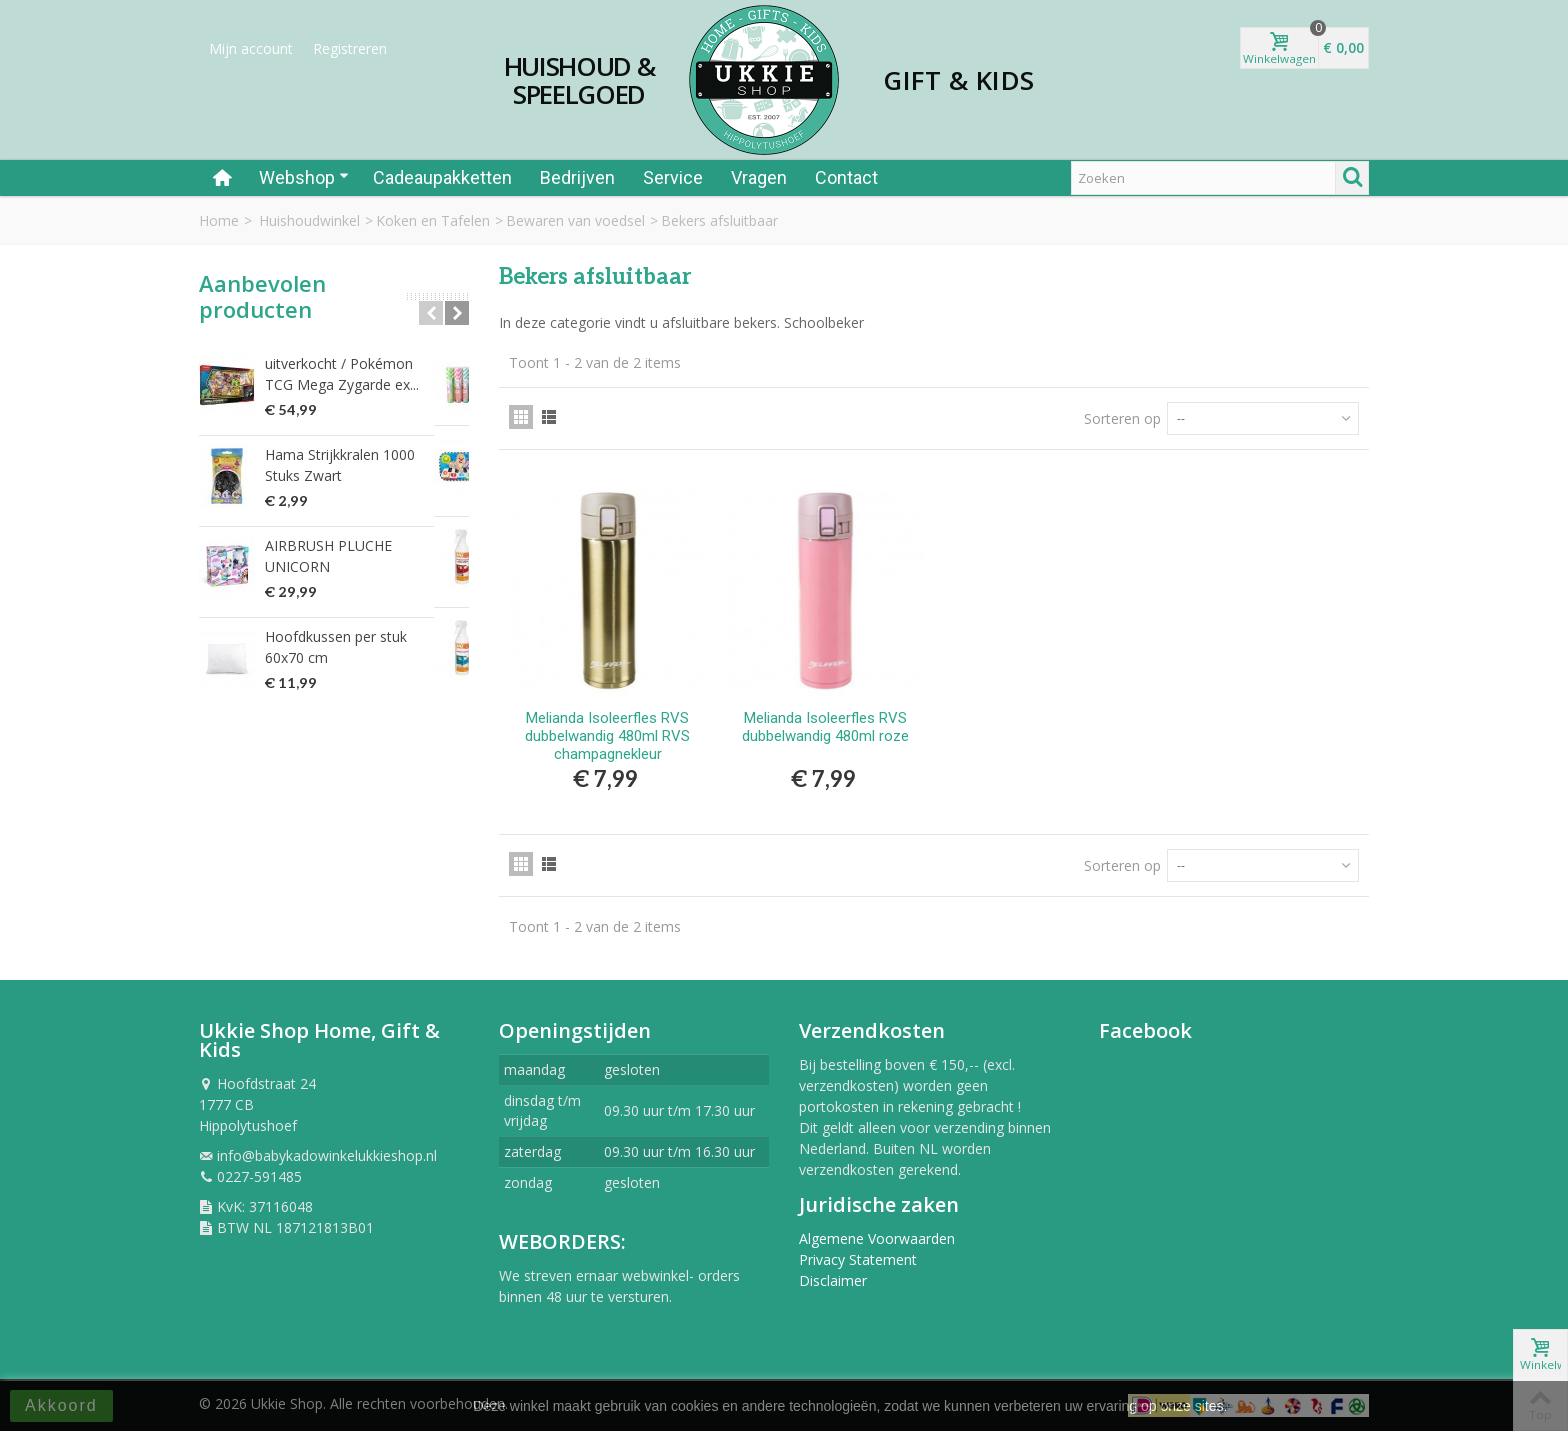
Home (219, 220)
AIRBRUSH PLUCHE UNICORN (363, 545)
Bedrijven (577, 177)
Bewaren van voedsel (575, 220)
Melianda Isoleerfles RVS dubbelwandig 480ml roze (825, 727)
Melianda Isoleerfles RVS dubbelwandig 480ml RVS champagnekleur (607, 736)
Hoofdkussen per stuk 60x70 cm (357, 637)
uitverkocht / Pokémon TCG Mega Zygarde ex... (355, 374)
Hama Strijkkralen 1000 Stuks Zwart (359, 465)
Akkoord (61, 1405)
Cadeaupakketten (442, 177)
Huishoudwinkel (309, 220)
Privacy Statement (858, 1259)
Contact (846, 177)
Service (673, 177)
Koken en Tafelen (433, 220)
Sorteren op (1122, 418)
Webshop (304, 177)
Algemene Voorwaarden (877, 1238)
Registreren (350, 48)
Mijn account (251, 48)
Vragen (759, 177)
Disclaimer (833, 1280)
